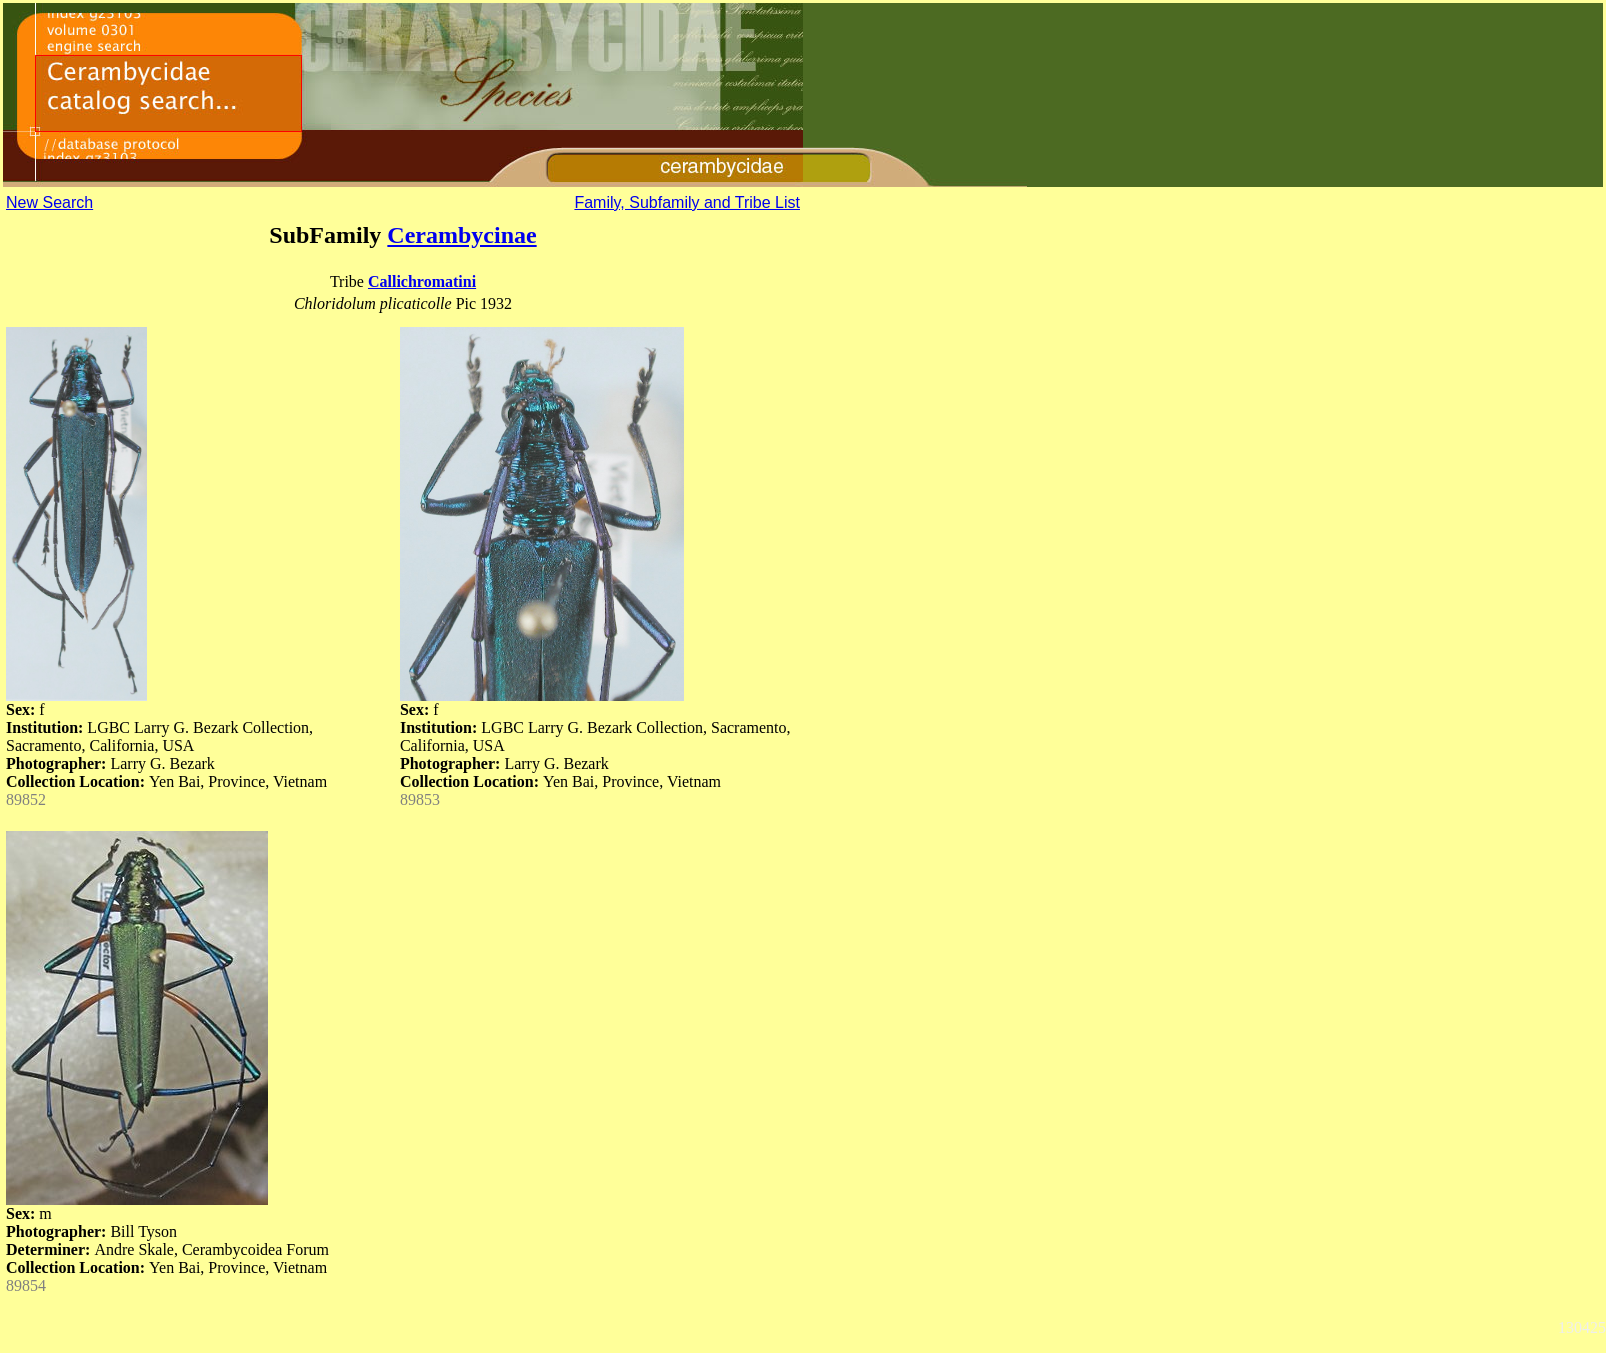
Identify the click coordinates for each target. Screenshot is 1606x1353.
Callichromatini (422, 281)
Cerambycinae (461, 235)
